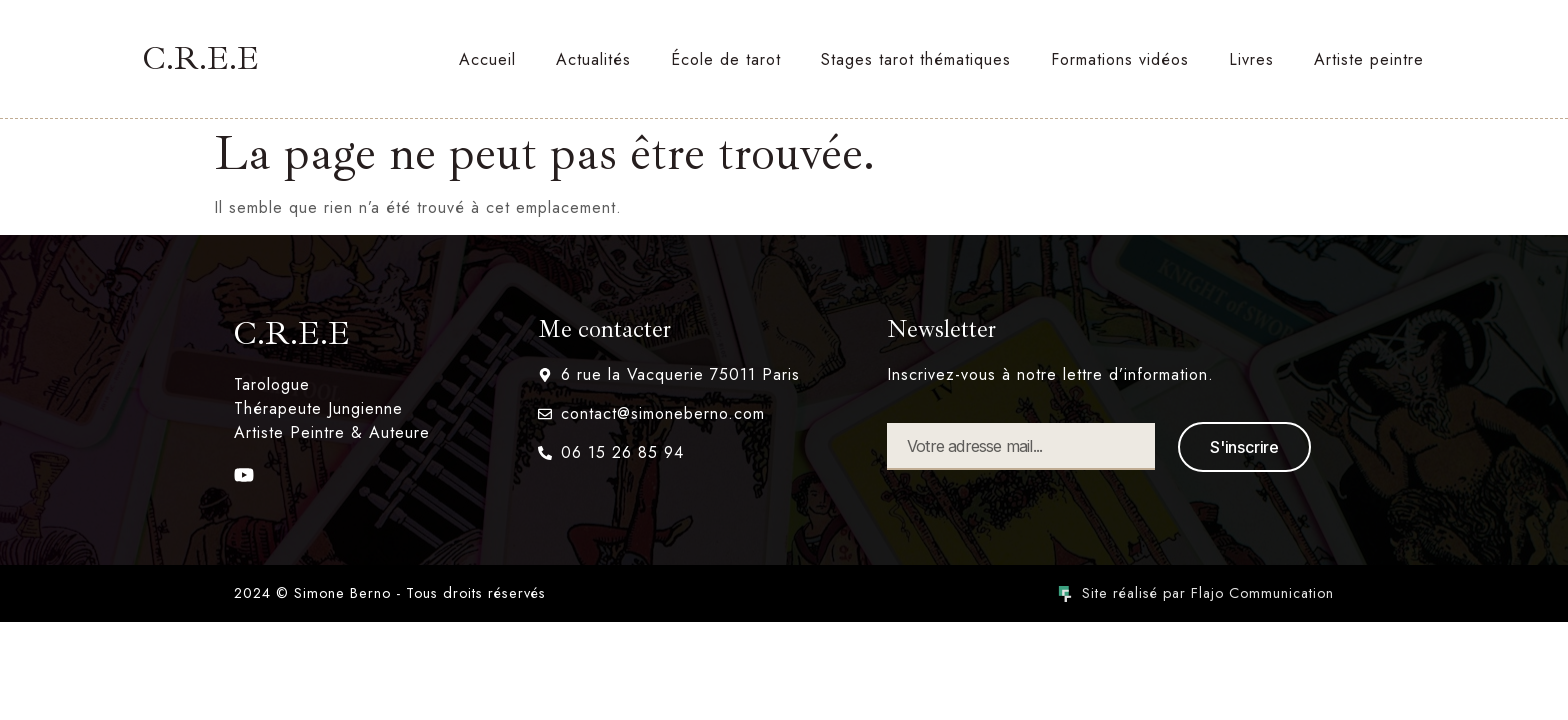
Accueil (487, 59)
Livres (1251, 59)
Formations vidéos (1120, 59)
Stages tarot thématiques (916, 59)
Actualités (593, 59)
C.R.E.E (201, 59)
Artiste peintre (1369, 59)
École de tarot (726, 59)
